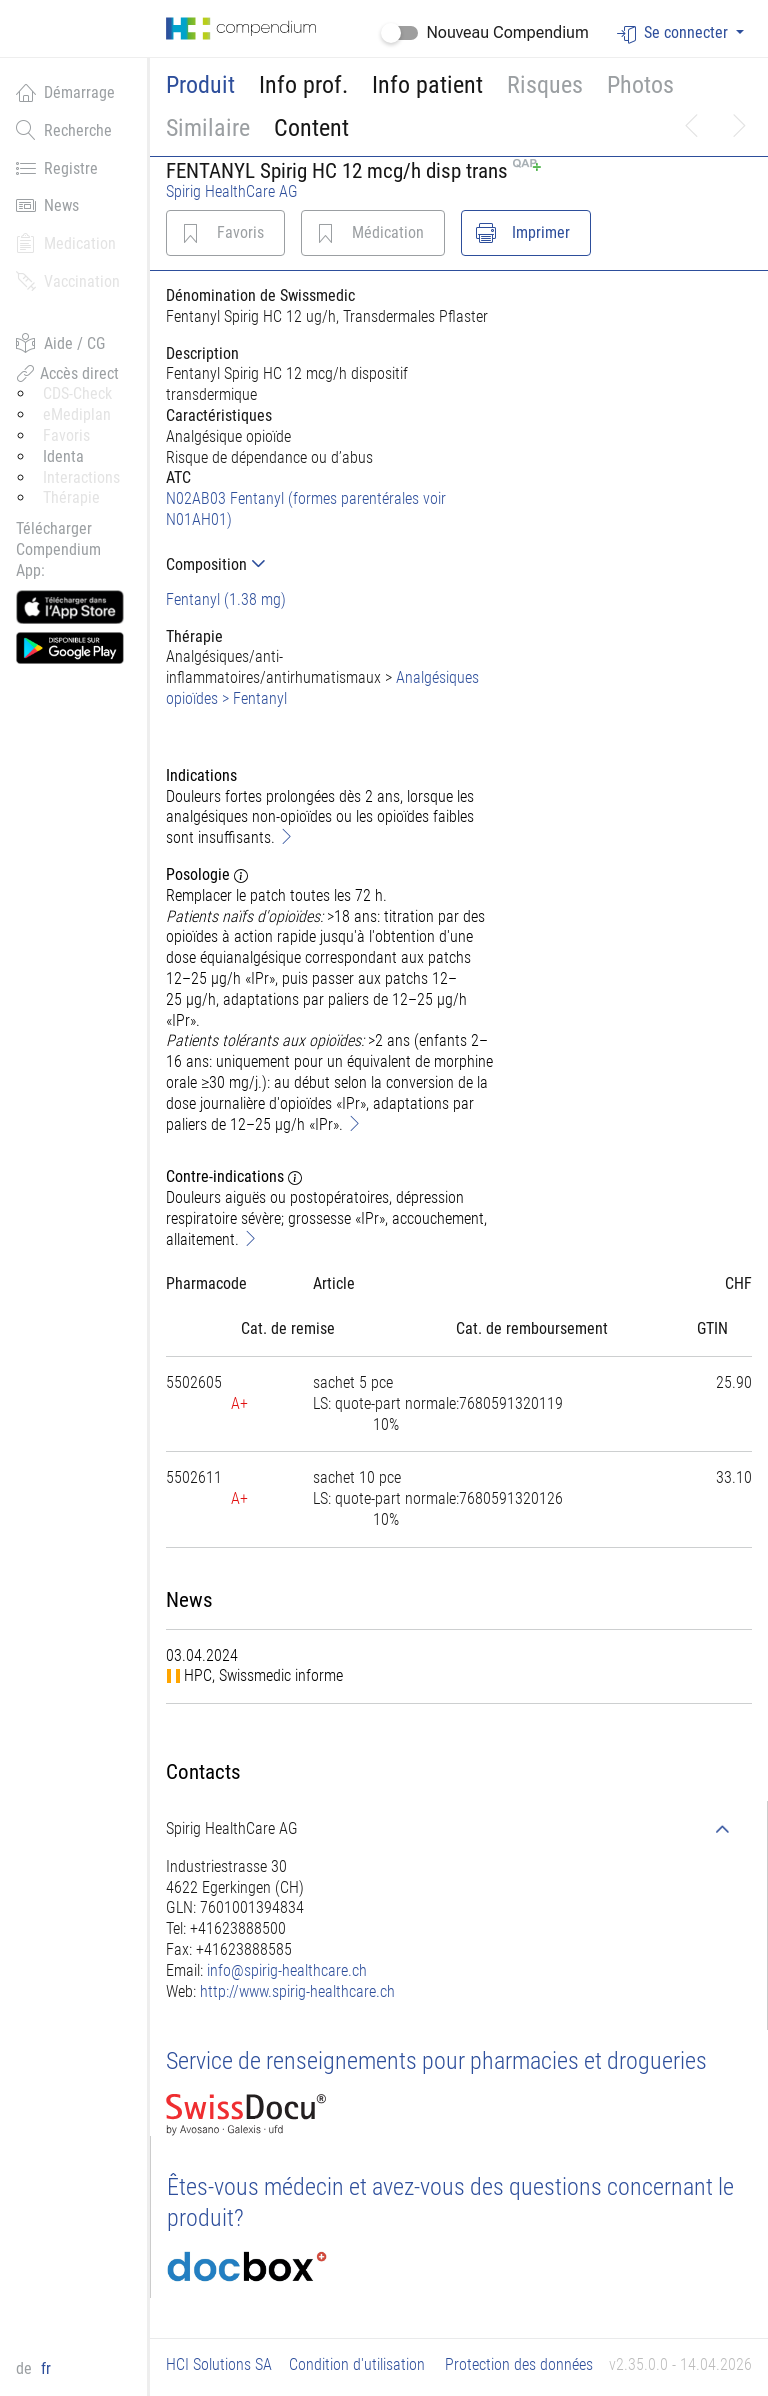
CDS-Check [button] (77, 393)
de (26, 2368)
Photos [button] (640, 85)
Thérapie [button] (71, 497)
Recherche (64, 130)
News (47, 205)
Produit (200, 85)
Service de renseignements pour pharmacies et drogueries (436, 2061)
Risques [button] (545, 85)
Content (311, 128)
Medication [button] (66, 243)
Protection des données (519, 2364)
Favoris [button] (66, 435)
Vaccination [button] (68, 281)
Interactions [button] (81, 477)
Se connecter (674, 33)
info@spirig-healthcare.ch (287, 1970)
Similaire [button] (208, 128)
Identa (63, 456)
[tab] (330, 564)
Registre (57, 168)
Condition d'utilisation (357, 2364)
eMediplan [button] (77, 414)
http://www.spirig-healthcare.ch (297, 1991)
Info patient (427, 85)
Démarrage (65, 92)
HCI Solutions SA (219, 2364)
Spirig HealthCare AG (232, 191)
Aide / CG (60, 343)
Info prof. (303, 85)
